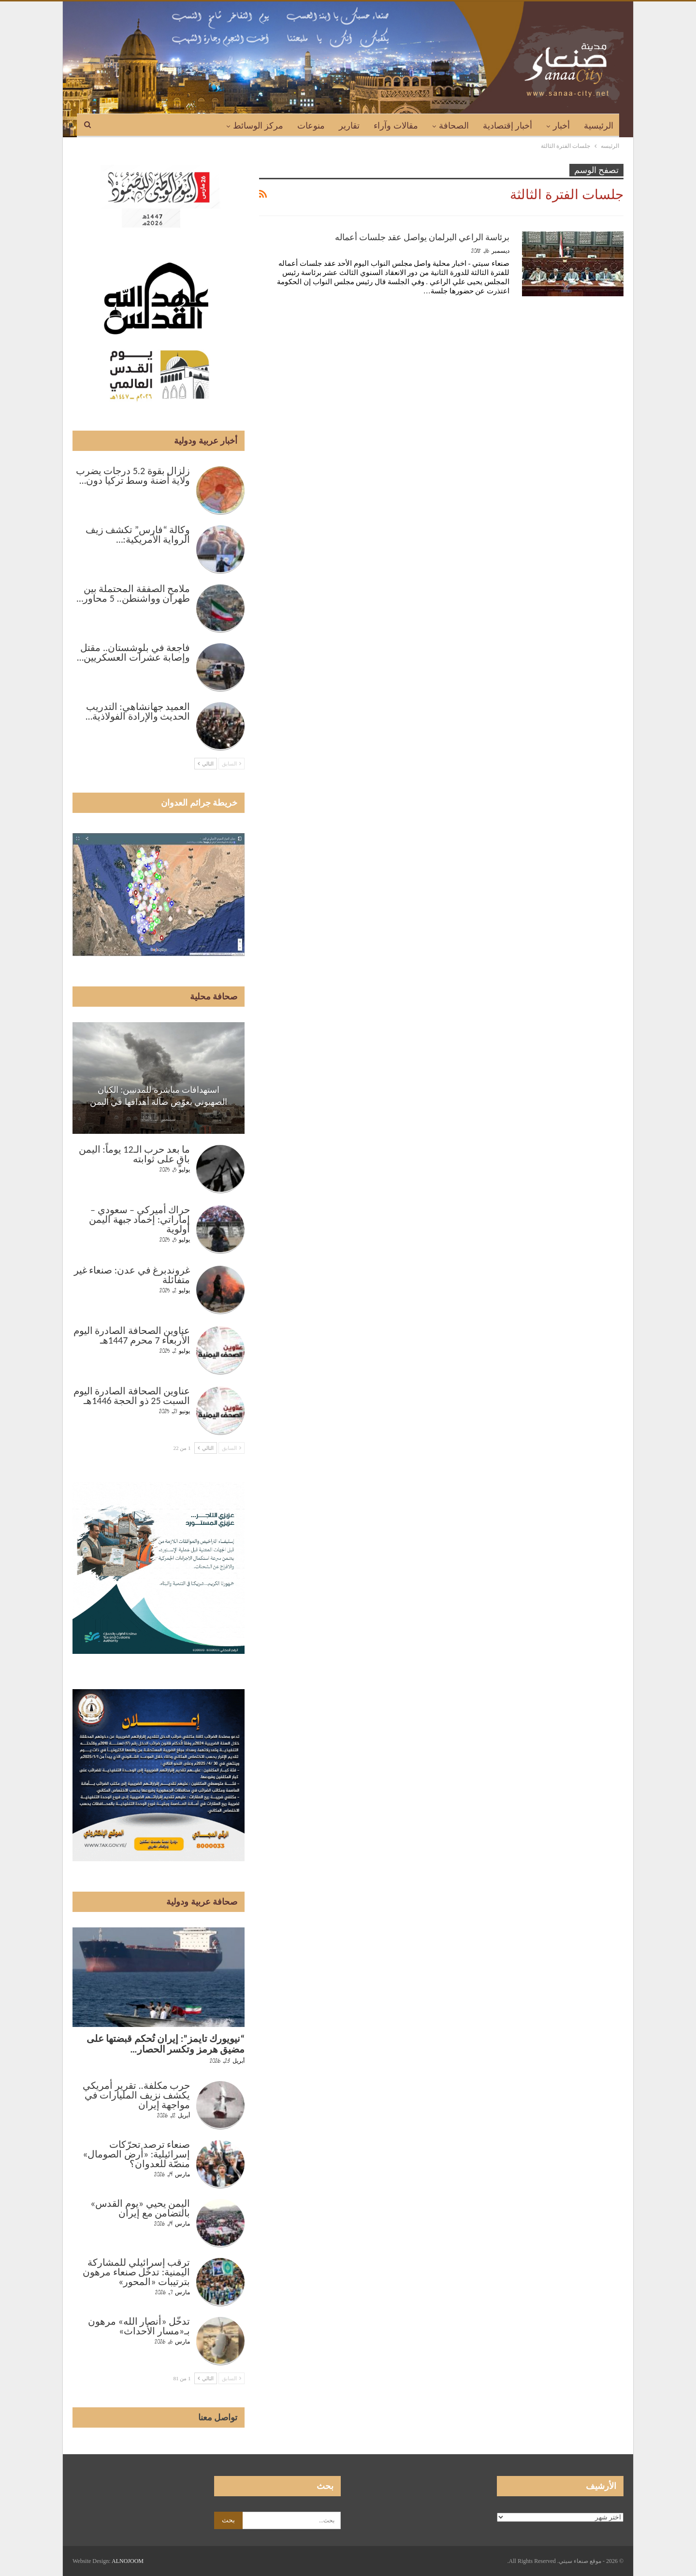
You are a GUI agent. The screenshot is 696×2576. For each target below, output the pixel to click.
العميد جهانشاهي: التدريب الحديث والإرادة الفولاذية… (138, 711)
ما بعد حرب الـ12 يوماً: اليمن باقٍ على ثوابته (134, 1154)
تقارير (349, 125)
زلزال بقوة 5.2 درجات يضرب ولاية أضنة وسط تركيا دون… (133, 475)
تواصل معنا (218, 2417)
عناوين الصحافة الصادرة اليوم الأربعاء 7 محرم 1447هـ (131, 1335)
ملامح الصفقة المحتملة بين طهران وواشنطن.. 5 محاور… (133, 593)
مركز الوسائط (258, 125)
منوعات (311, 125)
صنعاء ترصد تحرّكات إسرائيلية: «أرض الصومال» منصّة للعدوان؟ (136, 2154)
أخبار (561, 125)
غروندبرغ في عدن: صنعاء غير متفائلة (132, 1275)
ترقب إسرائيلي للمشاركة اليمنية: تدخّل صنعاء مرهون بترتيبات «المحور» (136, 2272)
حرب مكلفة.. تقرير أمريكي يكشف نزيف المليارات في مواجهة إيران (136, 2095)
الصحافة (454, 125)
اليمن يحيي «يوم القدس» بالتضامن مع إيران (140, 2208)
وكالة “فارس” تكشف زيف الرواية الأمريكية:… (138, 534)
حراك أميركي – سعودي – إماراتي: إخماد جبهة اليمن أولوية (139, 1219)
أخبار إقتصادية (508, 125)
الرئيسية (598, 125)
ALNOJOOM (128, 2561)
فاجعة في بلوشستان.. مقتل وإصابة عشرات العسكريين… (133, 652)
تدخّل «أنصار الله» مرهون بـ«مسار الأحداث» (139, 2326)
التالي (206, 764)
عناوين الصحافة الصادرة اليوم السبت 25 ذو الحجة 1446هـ (131, 1395)
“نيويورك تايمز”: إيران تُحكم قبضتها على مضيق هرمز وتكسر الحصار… (166, 2044)
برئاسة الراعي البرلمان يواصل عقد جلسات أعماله (422, 237)
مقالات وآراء (396, 125)
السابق (231, 764)
